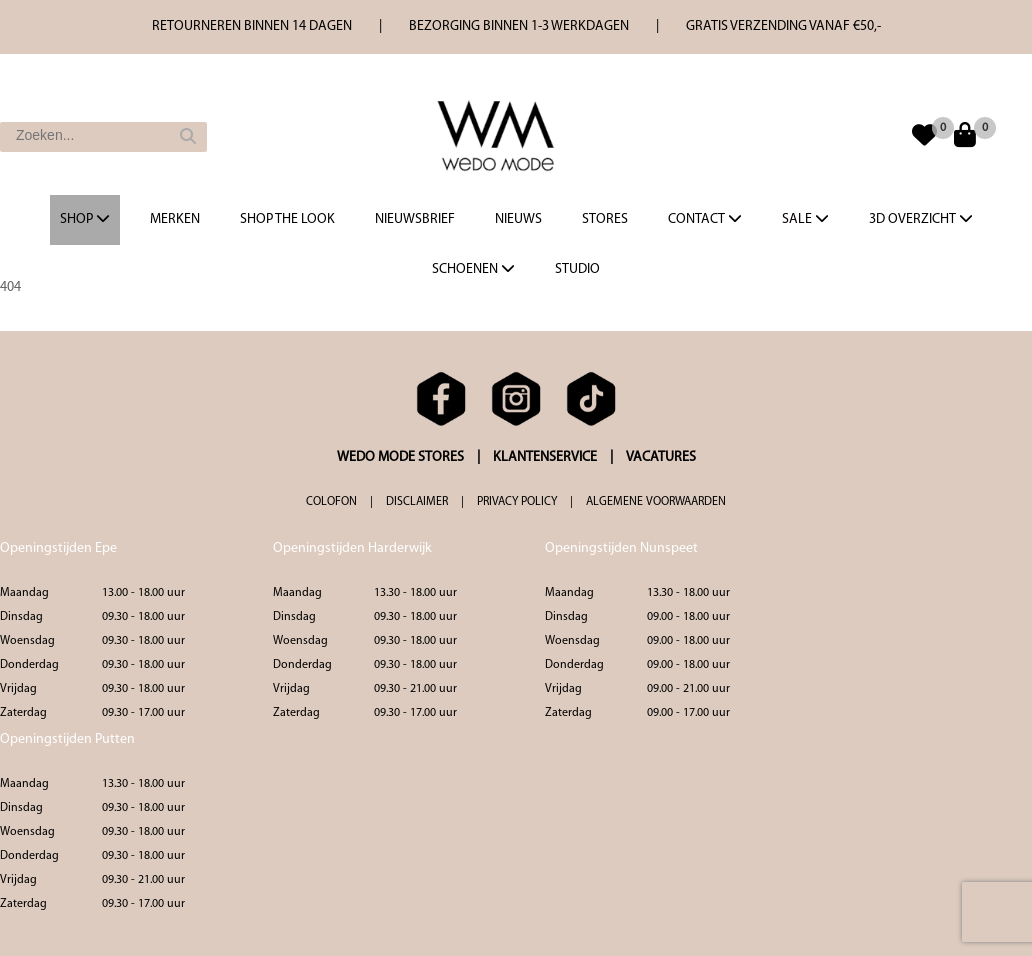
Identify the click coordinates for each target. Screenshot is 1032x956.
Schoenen (473, 269)
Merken (175, 219)
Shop (85, 219)
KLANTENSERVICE (545, 457)
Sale (805, 219)
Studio (577, 269)
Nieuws (518, 219)
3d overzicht (921, 219)
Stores (605, 219)
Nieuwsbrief (415, 219)
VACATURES (661, 457)
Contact (705, 219)
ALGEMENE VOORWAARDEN (656, 502)
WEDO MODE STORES (400, 457)
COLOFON (331, 502)
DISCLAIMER (417, 502)
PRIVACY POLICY (517, 502)
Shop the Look (287, 219)
